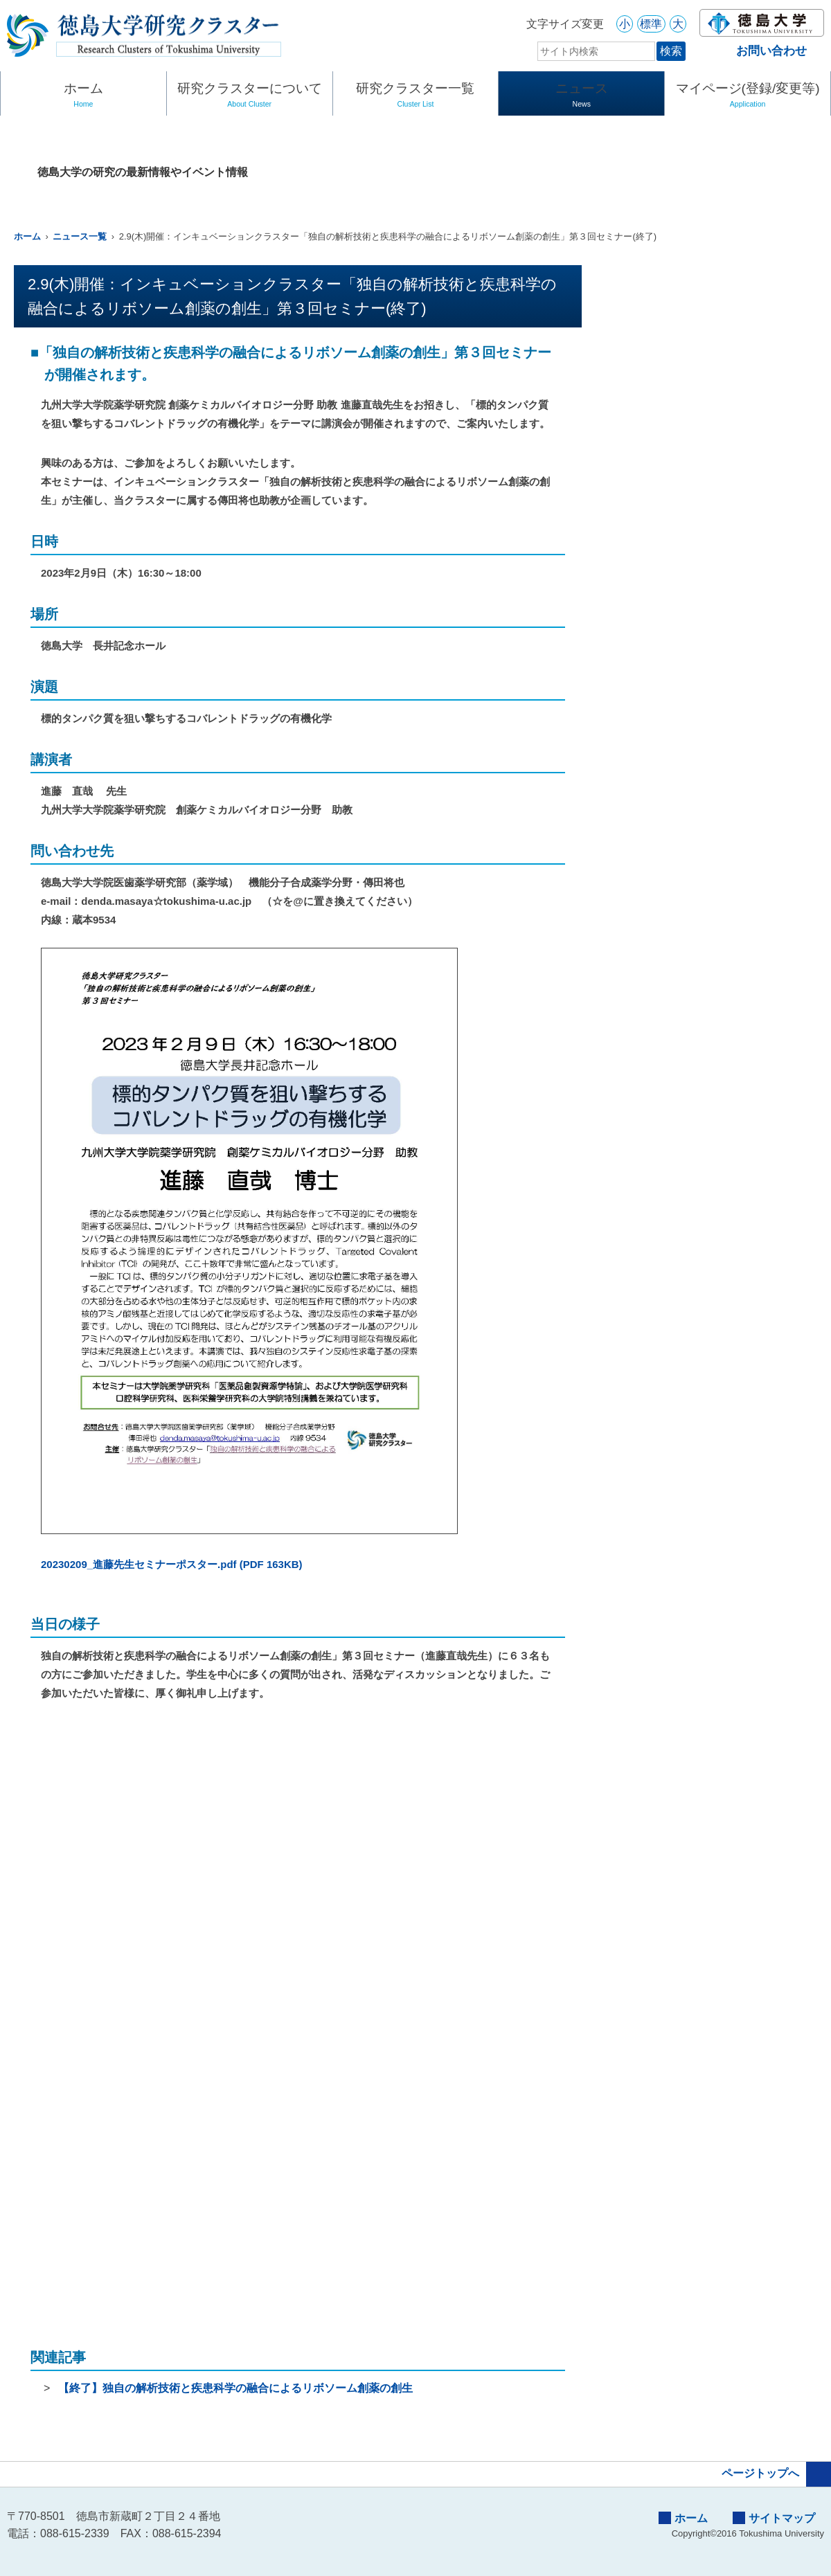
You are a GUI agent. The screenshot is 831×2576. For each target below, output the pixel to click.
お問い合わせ (759, 50)
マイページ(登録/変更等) (748, 96)
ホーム (83, 96)
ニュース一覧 (80, 236)
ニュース (581, 96)
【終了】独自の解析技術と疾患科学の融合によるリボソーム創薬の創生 (235, 2388)
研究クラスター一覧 (416, 96)
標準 (651, 24)
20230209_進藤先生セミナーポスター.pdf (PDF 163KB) (172, 1564)
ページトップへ (776, 2474)
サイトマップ (774, 2518)
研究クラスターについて (250, 96)
